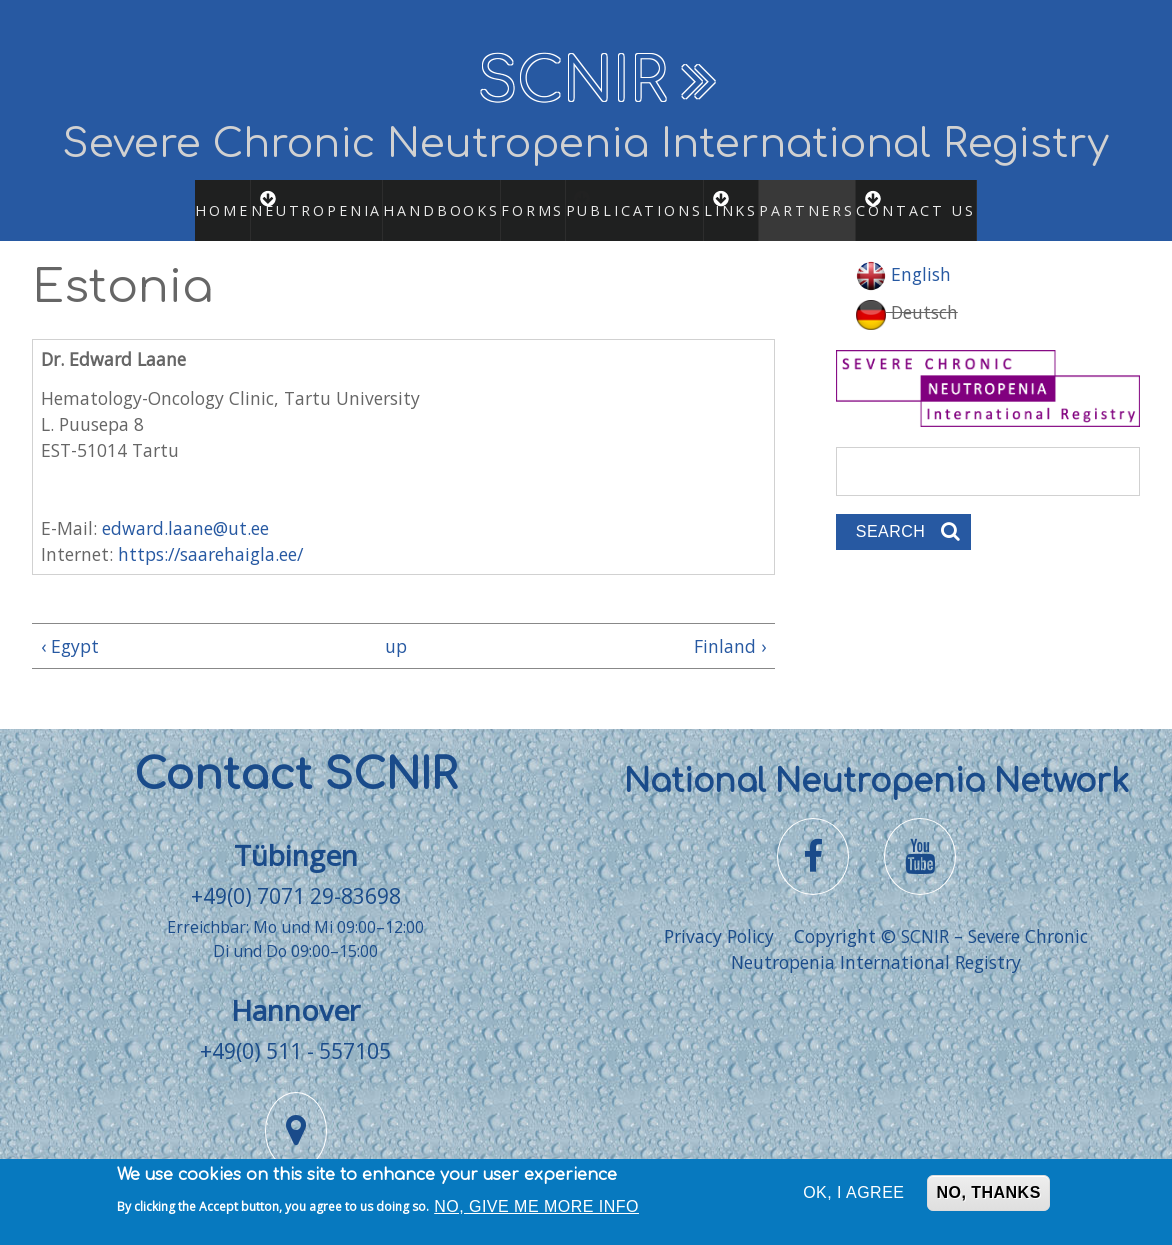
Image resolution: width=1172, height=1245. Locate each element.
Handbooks (420, 199)
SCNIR (572, 81)
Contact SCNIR (295, 754)
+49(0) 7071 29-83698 (296, 874)
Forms (515, 199)
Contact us (962, 199)
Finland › (730, 625)
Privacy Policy (719, 914)
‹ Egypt (70, 625)
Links (755, 199)
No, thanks (988, 1197)
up (396, 625)
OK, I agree (853, 1197)
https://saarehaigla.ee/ (210, 533)
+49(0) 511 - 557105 (295, 1028)
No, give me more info (536, 1211)
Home (191, 199)
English (903, 253)
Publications (639, 199)
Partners (836, 199)
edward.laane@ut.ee (185, 506)
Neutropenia (307, 199)
